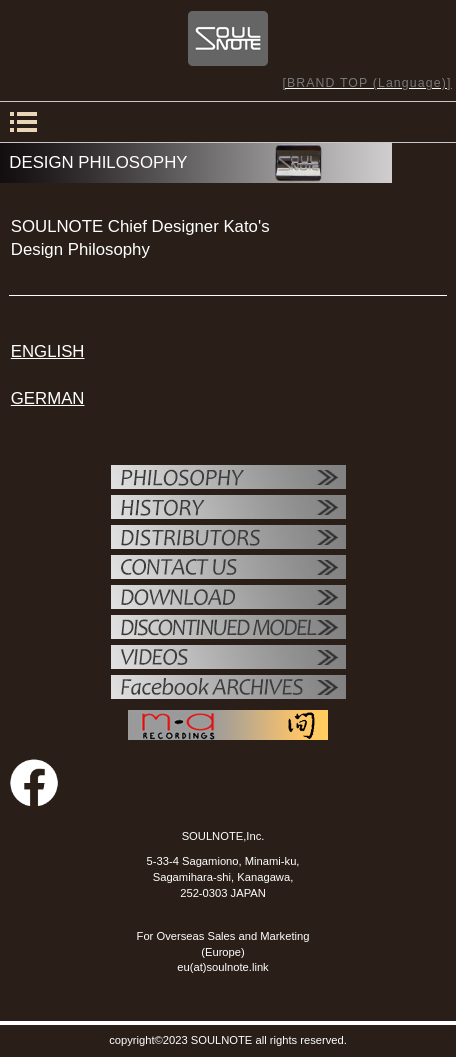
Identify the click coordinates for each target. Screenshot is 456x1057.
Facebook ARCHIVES (228, 689)
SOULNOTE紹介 (228, 509)
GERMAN (48, 398)
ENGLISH (48, 351)
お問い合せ (228, 569)
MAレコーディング (228, 725)
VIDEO (228, 659)
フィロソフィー (228, 479)
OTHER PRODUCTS (228, 629)
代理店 (228, 539)
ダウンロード (228, 599)
